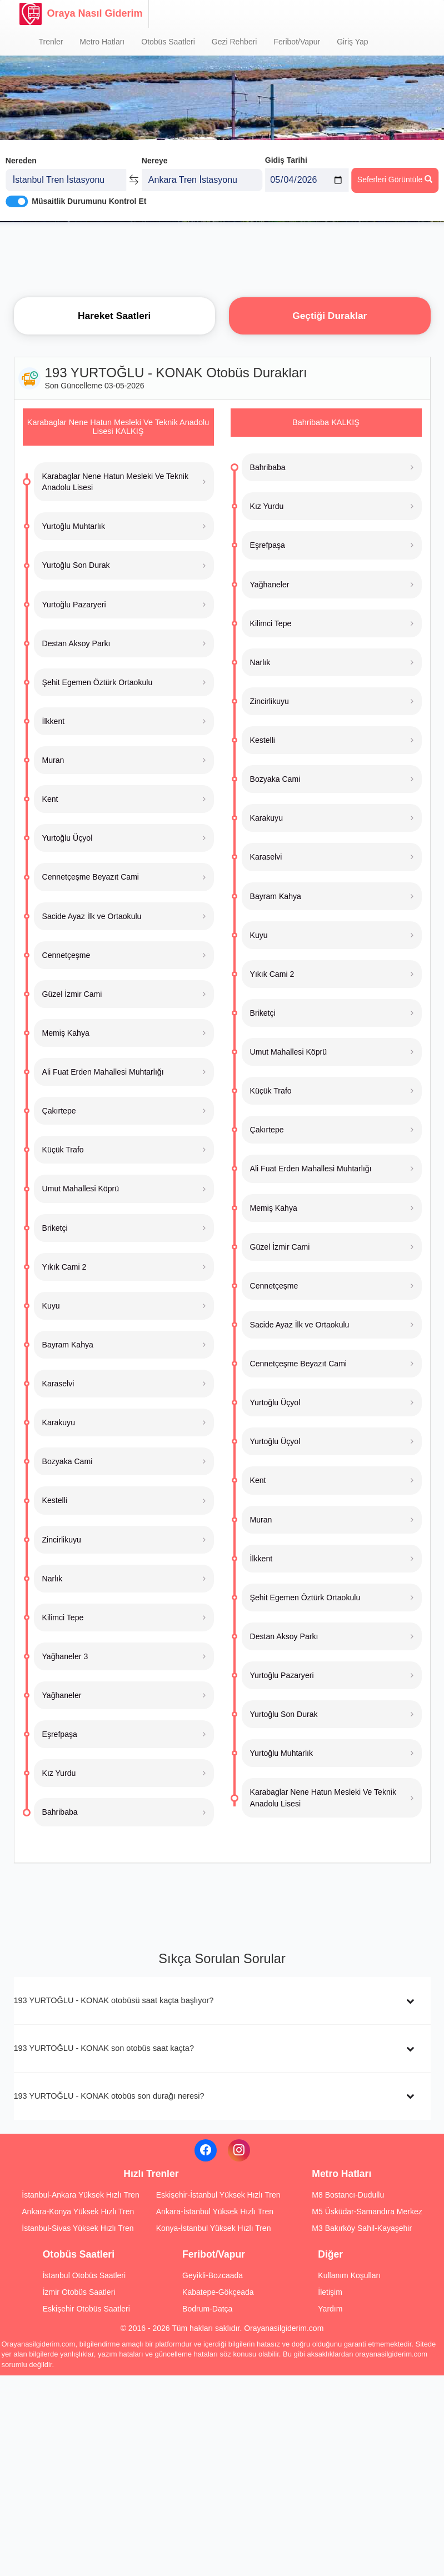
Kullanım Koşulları (349, 2275)
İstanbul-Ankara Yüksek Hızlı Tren (80, 2194)
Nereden (21, 160)
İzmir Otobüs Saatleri (79, 2292)
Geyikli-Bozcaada (212, 2275)
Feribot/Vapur (296, 41)
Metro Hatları (101, 41)
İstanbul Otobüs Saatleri (84, 2275)
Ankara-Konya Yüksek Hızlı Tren (78, 2211)
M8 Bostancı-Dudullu (348, 2194)
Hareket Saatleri (114, 315)
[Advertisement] (222, 258)
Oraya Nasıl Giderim (81, 14)
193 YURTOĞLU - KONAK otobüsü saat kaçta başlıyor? (114, 2000)
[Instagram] (239, 2150)
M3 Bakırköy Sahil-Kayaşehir (362, 2228)
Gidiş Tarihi (286, 159)
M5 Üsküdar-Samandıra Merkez (367, 2211)
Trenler (51, 41)
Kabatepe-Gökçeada (217, 2292)
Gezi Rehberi (234, 41)
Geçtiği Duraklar (329, 315)
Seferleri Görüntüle (394, 178)
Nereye (155, 160)
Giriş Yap (352, 41)
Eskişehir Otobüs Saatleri (86, 2308)
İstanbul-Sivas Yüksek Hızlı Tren (77, 2228)
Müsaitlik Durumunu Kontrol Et (89, 200)
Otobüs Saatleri (168, 41)
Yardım (330, 2308)
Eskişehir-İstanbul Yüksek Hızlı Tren (218, 2194)
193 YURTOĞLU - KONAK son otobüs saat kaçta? (104, 2048)
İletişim (330, 2292)
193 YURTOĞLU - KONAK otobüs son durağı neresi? (109, 2095)
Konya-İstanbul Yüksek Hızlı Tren (213, 2228)
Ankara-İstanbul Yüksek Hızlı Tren (214, 2211)
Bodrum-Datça (207, 2308)
